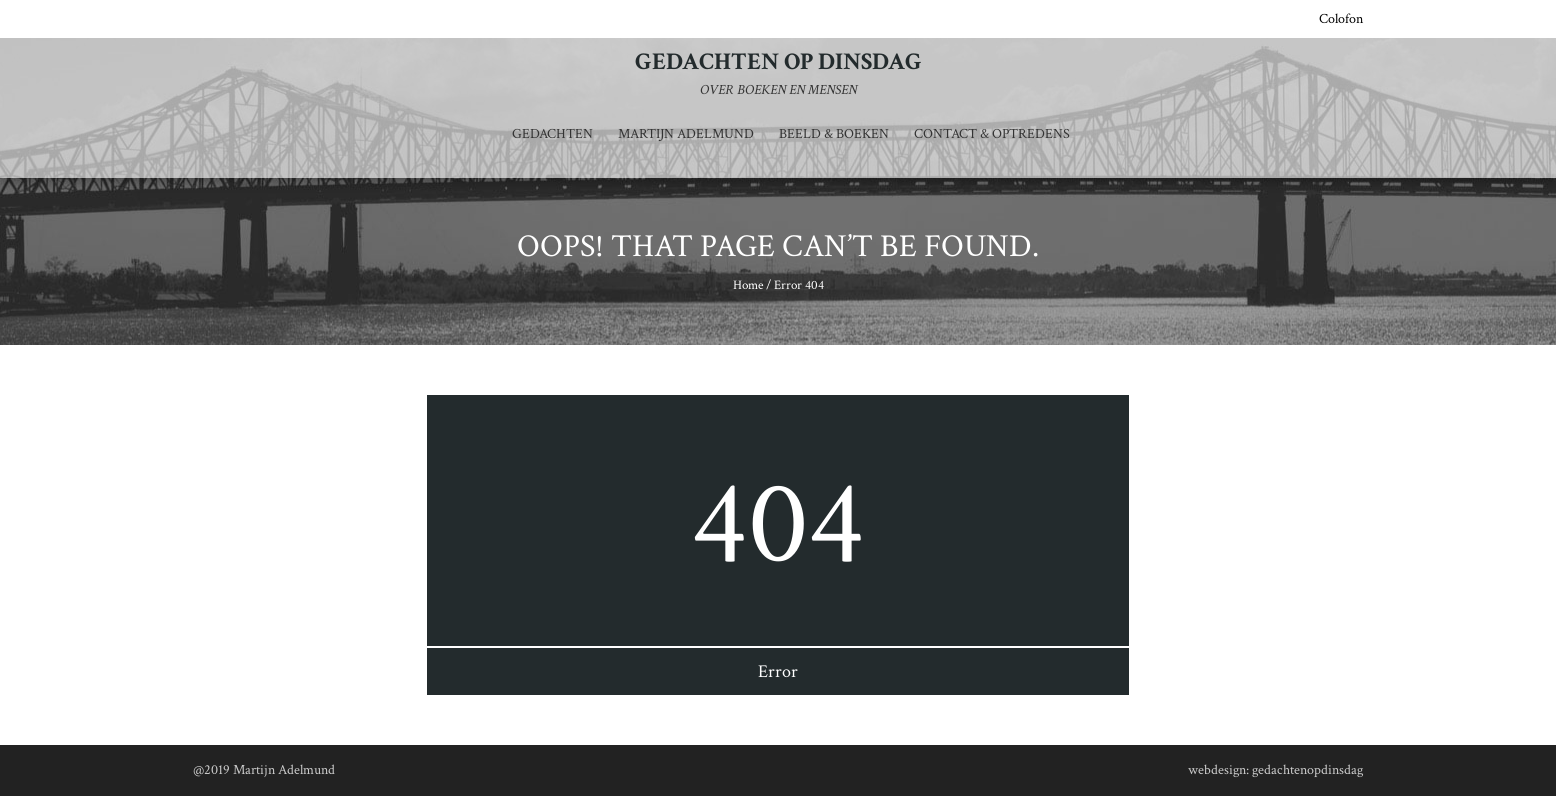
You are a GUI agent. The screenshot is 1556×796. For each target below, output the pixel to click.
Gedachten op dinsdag (778, 61)
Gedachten (552, 134)
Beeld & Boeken (834, 134)
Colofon (1341, 19)
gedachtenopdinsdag (1307, 770)
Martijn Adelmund (686, 134)
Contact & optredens (992, 134)
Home (748, 285)
